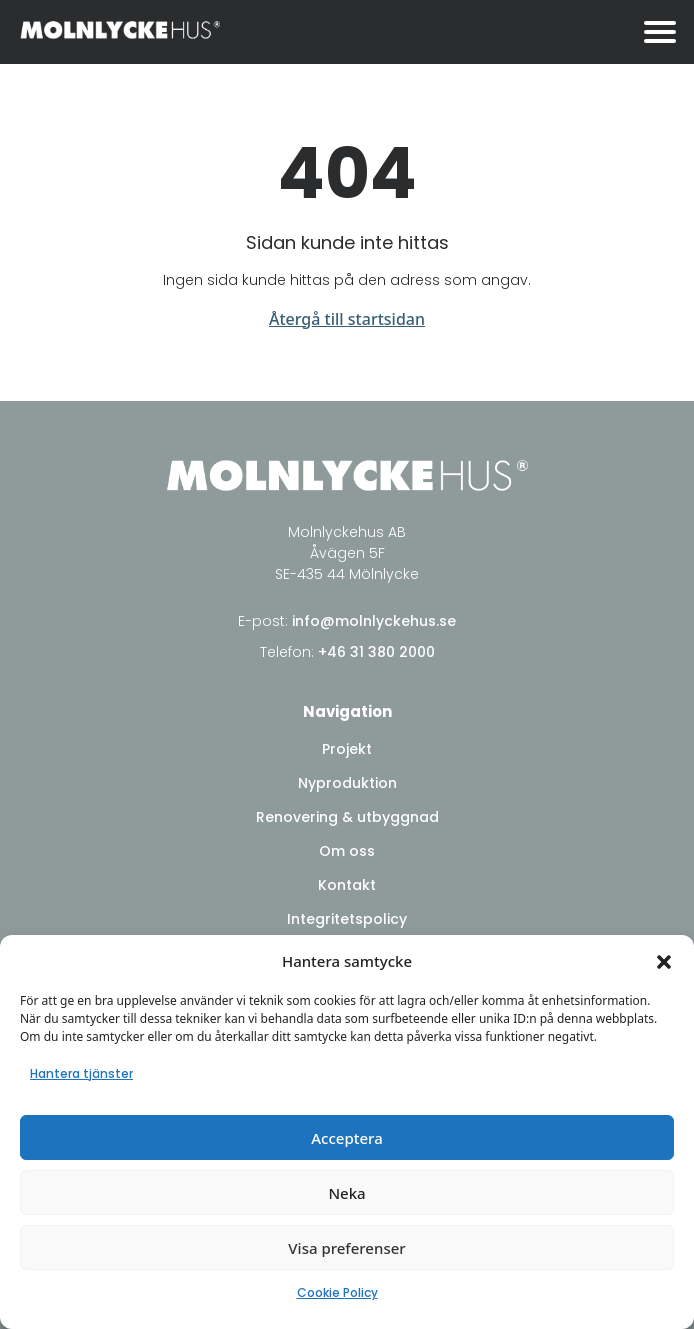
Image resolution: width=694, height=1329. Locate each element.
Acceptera (346, 1138)
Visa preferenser (346, 1248)
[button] (664, 961)
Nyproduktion (347, 783)
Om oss (347, 851)
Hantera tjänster (81, 1073)
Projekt (347, 749)
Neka (346, 1193)
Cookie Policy (337, 1292)
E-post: (347, 621)
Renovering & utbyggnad (347, 817)
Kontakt (347, 885)
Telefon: (347, 652)
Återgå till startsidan (347, 319)
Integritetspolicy (347, 919)
